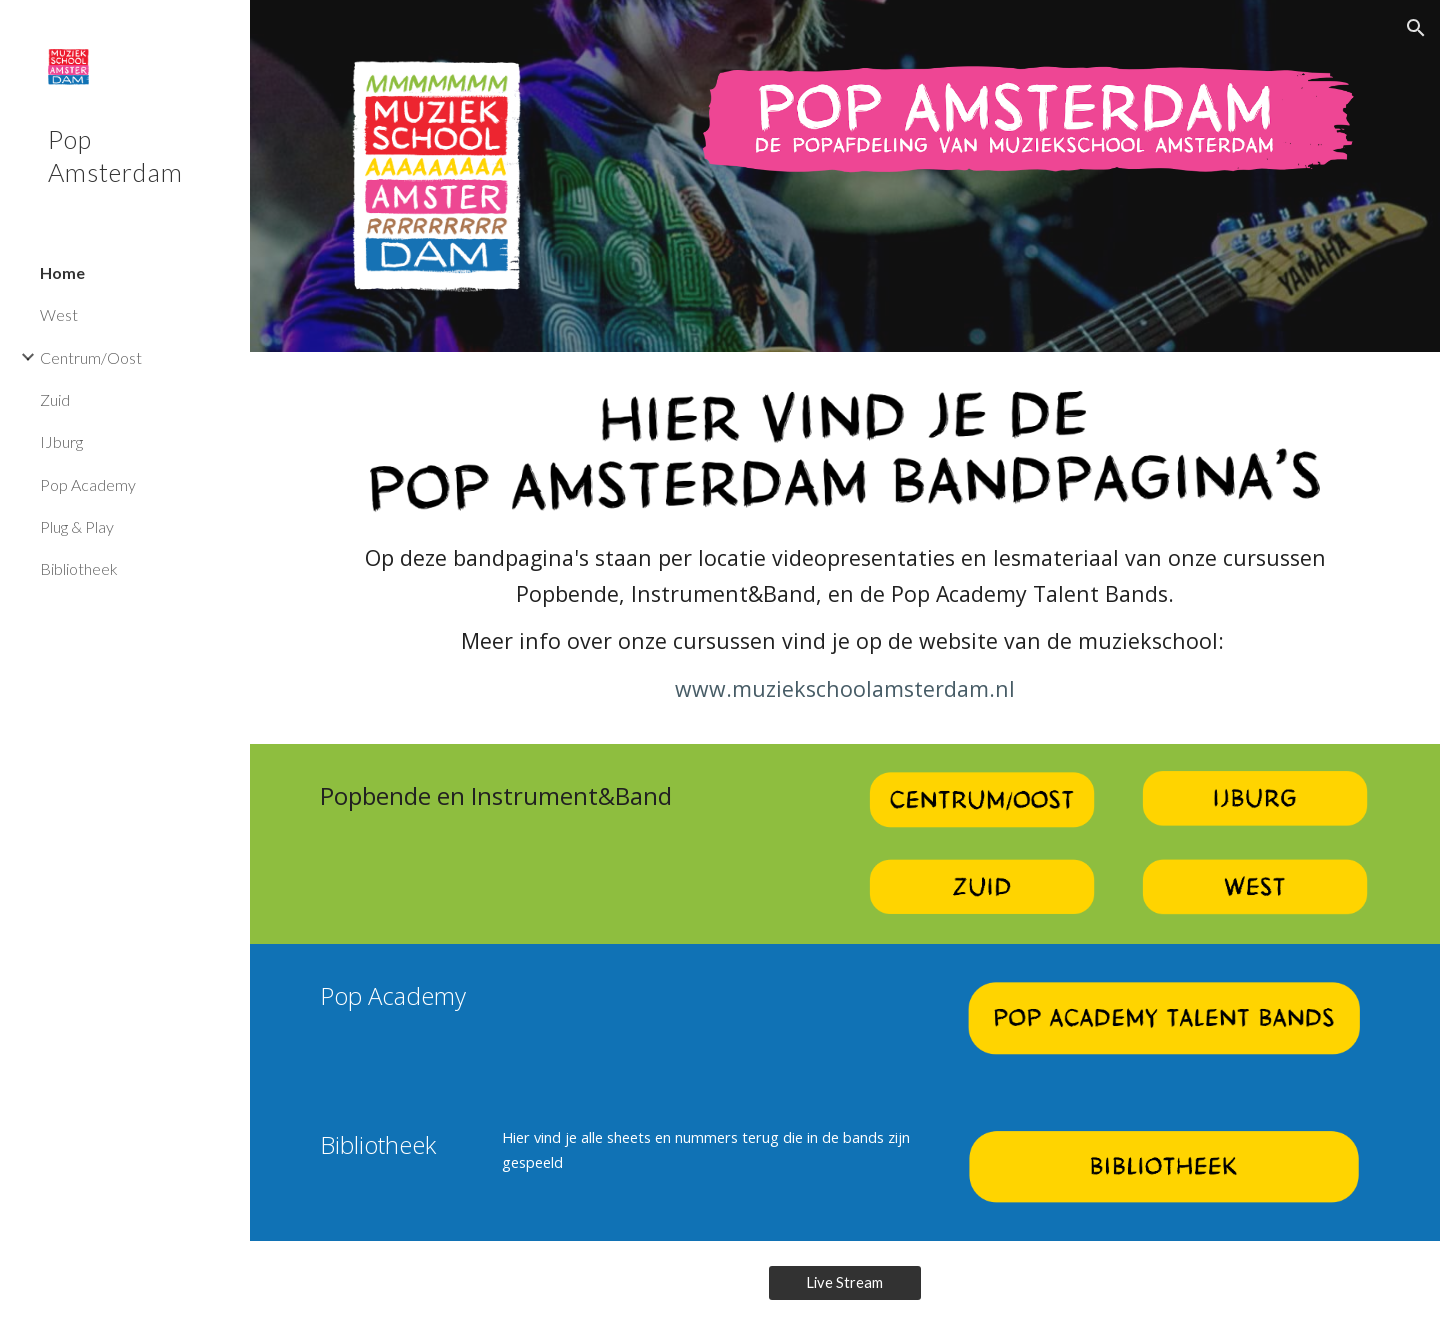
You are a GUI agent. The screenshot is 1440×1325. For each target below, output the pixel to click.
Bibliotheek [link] (79, 568)
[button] (1416, 28)
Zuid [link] (55, 399)
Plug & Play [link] (77, 526)
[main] (845, 623)
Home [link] (62, 272)
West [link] (59, 314)
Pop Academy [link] (88, 484)
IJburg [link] (61, 441)
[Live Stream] (845, 1283)
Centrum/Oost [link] (91, 357)
